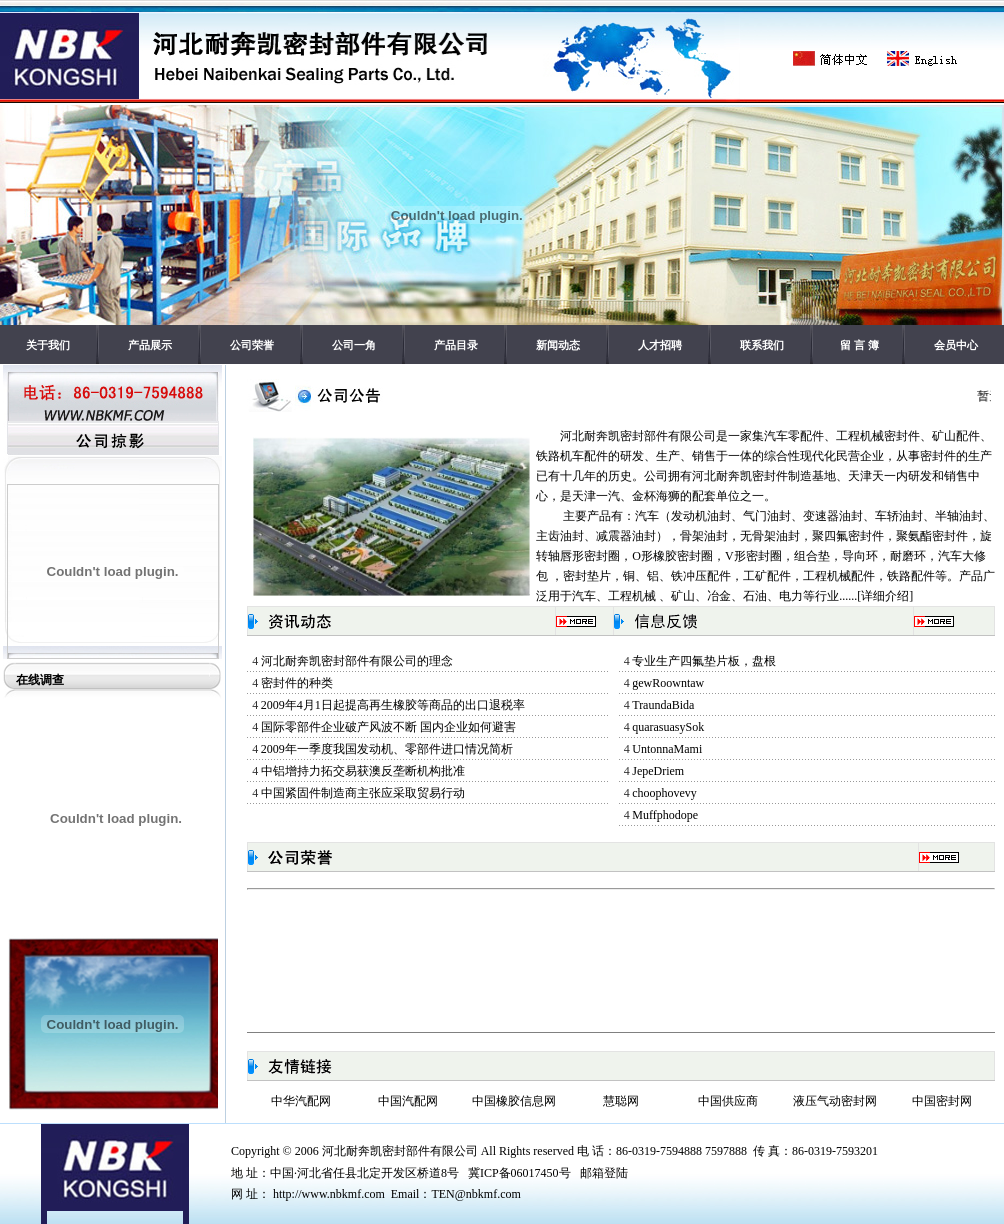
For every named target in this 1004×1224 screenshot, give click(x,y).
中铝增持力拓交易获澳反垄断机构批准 (363, 771)
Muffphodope (665, 815)
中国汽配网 (408, 1101)
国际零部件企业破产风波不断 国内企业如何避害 (388, 727)
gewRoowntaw (668, 683)
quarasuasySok (668, 727)
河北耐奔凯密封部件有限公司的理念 (357, 661)
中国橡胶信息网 (514, 1101)
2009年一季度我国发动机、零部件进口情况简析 (387, 749)
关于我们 (48, 345)
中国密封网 (942, 1101)
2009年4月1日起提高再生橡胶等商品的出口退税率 (393, 705)
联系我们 (762, 345)
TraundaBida (663, 705)
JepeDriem (658, 771)
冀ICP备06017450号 (519, 1173)
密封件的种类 (297, 683)
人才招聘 (660, 345)
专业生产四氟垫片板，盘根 (704, 661)
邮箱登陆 (604, 1173)
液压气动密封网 (835, 1101)
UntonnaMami (667, 749)
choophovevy (664, 793)
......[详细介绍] (876, 596)
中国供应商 (728, 1101)
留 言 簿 (859, 345)
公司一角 (354, 345)
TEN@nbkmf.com (475, 1194)
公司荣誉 (252, 345)
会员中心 (956, 345)
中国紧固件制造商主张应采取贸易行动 (363, 793)
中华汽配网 (301, 1101)
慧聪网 (621, 1101)
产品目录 (456, 345)
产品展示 (150, 345)
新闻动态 (558, 345)
